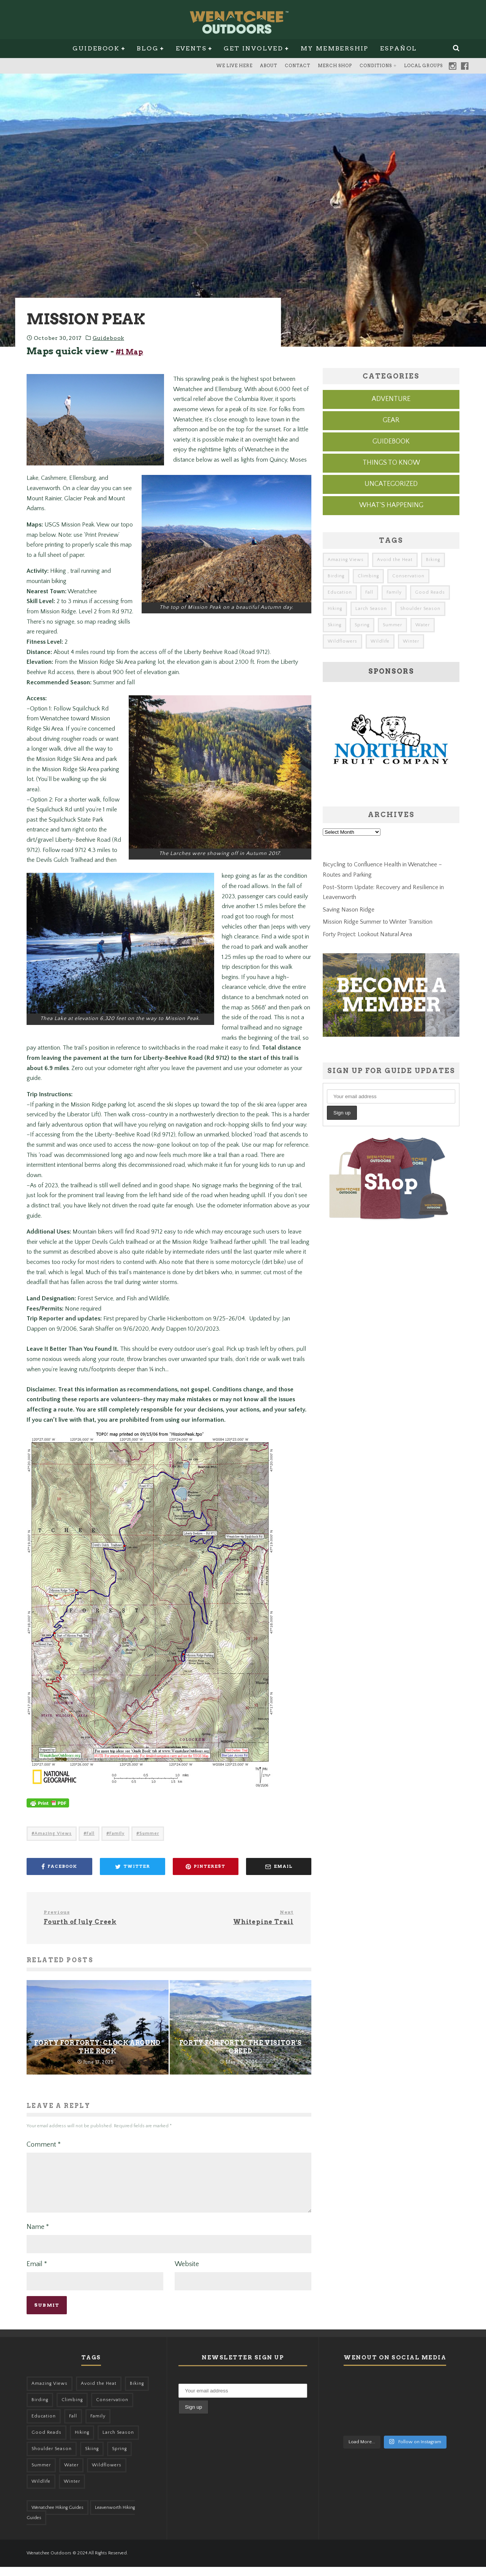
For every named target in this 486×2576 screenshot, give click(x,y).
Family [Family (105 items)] (394, 592)
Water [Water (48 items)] (422, 624)
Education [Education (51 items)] (340, 592)
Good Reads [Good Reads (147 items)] (430, 592)
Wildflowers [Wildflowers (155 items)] (342, 641)
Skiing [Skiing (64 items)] (334, 624)
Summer (149, 1833)
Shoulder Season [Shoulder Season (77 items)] (420, 608)
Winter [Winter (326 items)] (411, 641)
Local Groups (423, 65)
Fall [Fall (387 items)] (369, 592)
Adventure (391, 399)
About (268, 65)
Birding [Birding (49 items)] (336, 576)
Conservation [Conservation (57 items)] (408, 576)
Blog (147, 48)
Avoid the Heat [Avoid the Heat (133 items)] (395, 559)
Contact (297, 65)
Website (187, 2273)
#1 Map (129, 352)
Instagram (452, 66)
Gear (391, 420)
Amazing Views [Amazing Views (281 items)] (346, 559)
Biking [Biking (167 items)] (433, 559)
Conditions (376, 65)
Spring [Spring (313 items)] (362, 624)
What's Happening (391, 505)
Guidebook (96, 48)
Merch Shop (335, 65)
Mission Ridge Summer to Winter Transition (377, 921)
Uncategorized (391, 484)
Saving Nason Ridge (348, 909)
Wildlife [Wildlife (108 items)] (380, 641)
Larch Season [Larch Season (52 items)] (371, 608)
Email (37, 2273)
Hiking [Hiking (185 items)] (335, 608)
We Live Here (234, 65)
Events (191, 48)
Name (38, 2236)
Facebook (465, 66)
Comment (44, 2145)
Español (398, 48)
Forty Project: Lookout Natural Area (367, 934)
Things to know (391, 463)
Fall (91, 1833)
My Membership (335, 48)
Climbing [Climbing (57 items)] (368, 576)
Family (117, 1833)
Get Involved (253, 48)
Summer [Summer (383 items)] (392, 624)
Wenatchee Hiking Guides (58, 2516)
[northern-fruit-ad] (391, 790)
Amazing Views (53, 1833)
